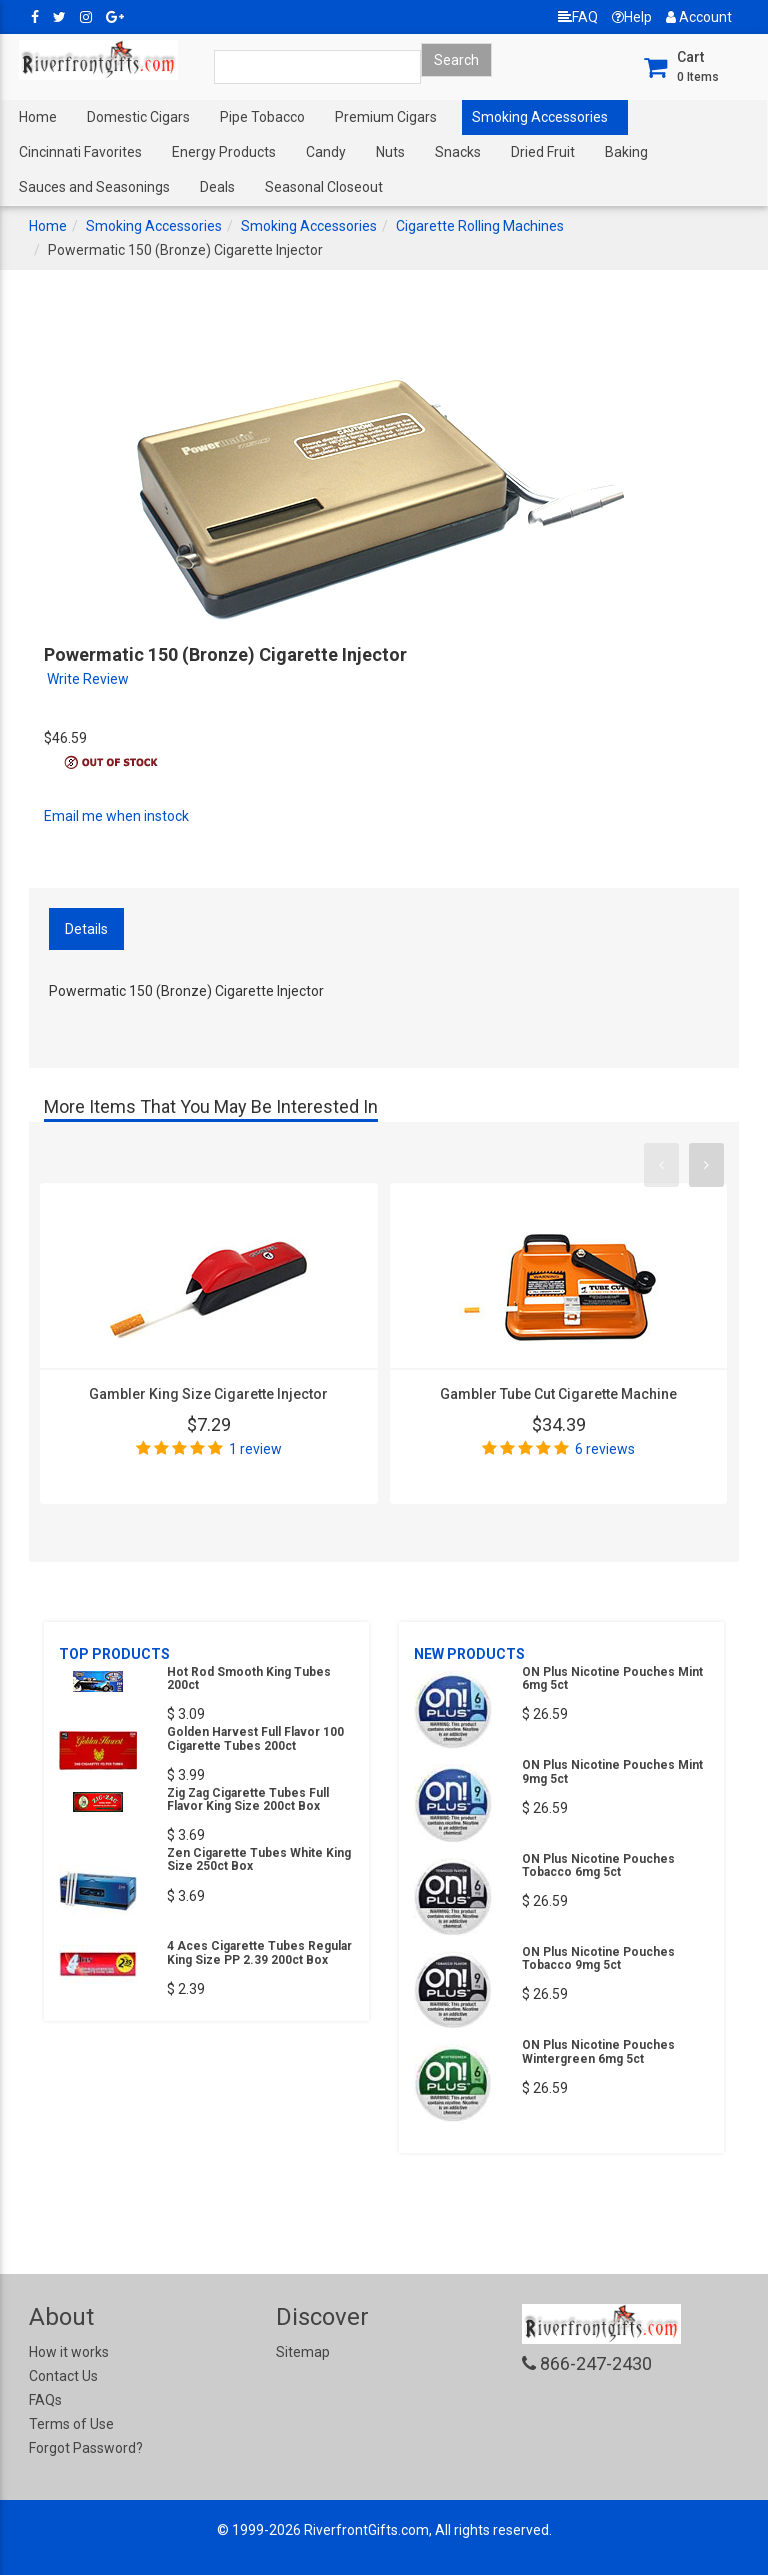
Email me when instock (116, 816)
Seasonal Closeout (324, 187)
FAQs (45, 2400)
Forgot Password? (86, 2448)
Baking (626, 152)
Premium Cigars (386, 117)
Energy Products (224, 152)
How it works (69, 2352)
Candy (326, 152)
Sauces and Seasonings (94, 187)
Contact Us (63, 2376)
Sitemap (303, 2352)
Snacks (458, 152)
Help (632, 17)
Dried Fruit (543, 152)
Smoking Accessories (540, 117)
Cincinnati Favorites (80, 152)
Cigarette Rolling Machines (480, 226)
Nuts (390, 152)
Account (699, 17)
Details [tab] (86, 929)
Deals (217, 187)
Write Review (88, 679)
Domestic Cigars (138, 117)
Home (38, 117)
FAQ (578, 17)
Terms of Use (71, 2424)
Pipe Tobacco (262, 117)
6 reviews (605, 1449)
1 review (255, 1449)
